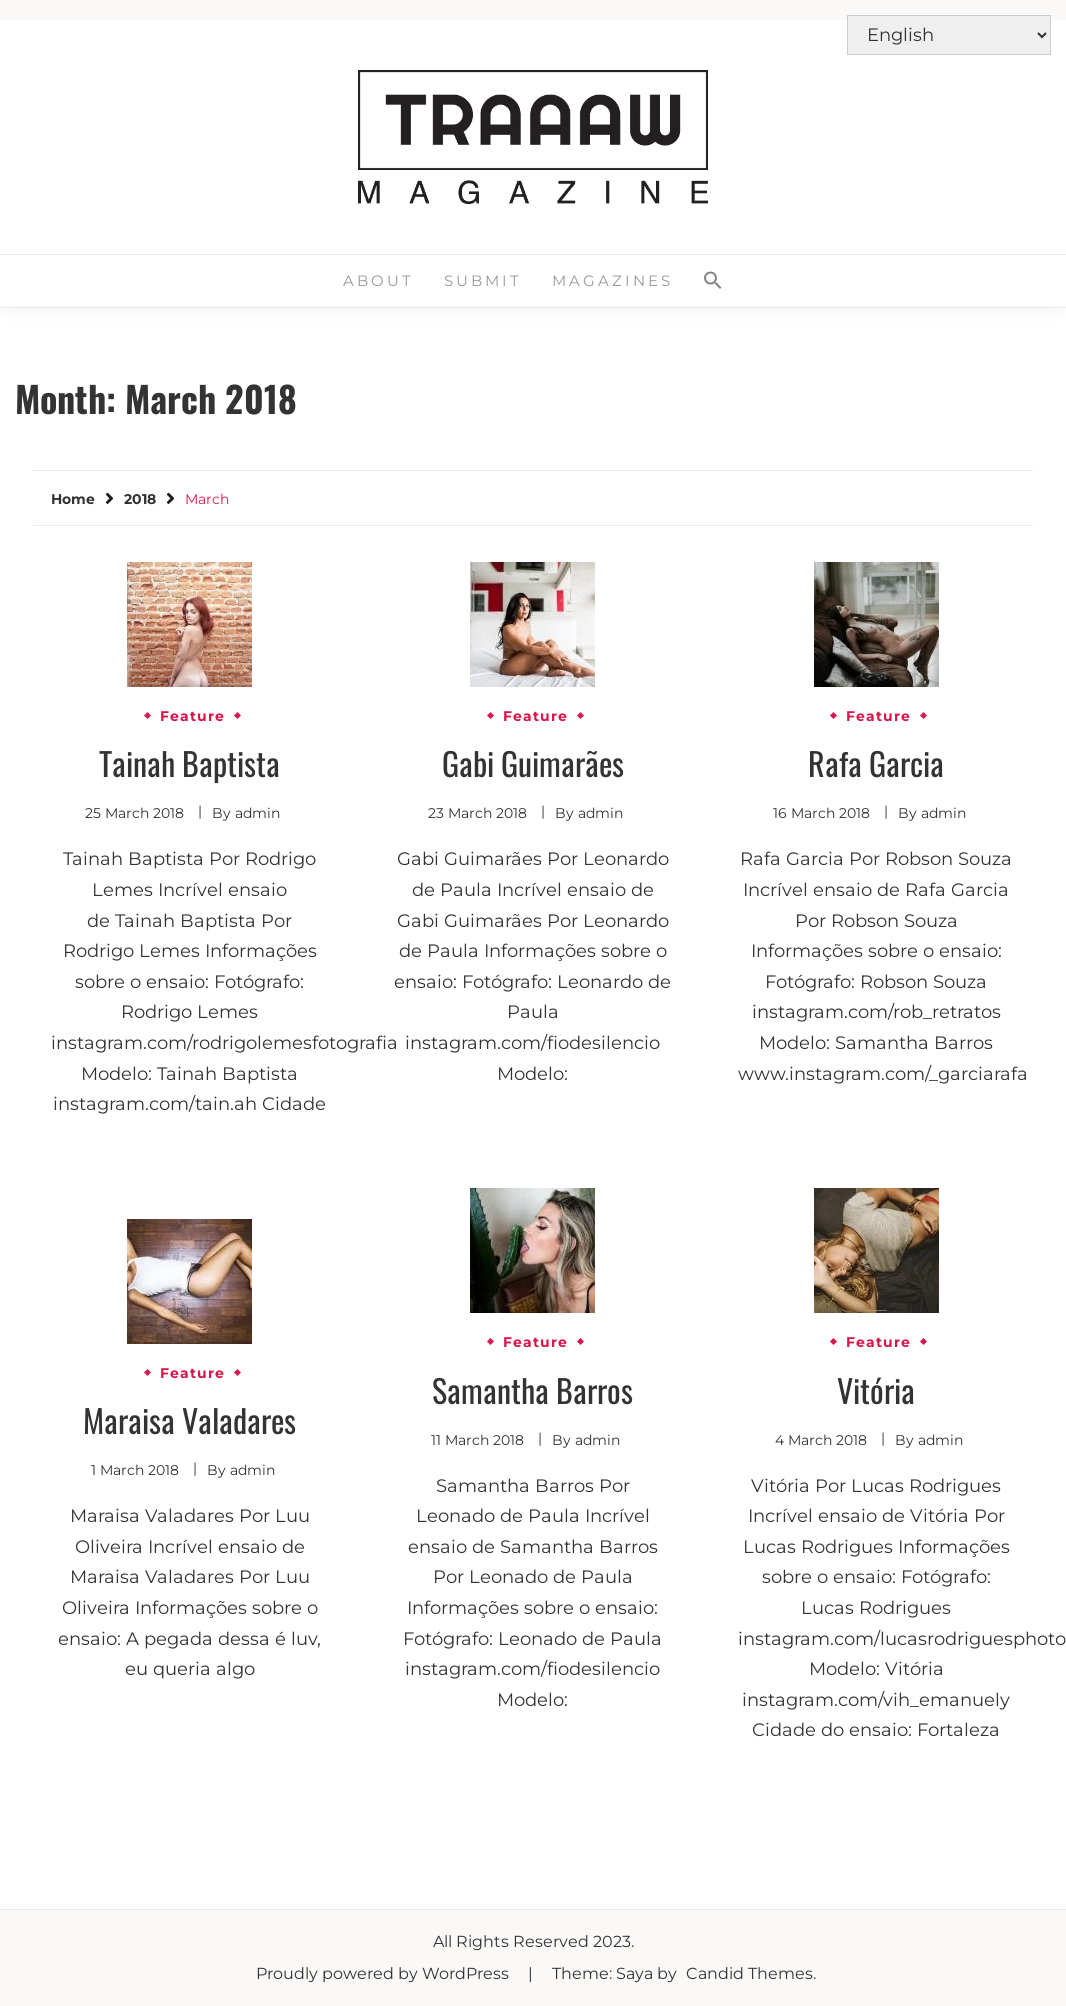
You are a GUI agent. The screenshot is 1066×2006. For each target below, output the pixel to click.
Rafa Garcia (876, 762)
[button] (713, 281)
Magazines (612, 280)
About (378, 280)
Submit (483, 280)
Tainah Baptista (189, 762)
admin (257, 813)
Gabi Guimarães (533, 762)
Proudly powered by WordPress (384, 1973)
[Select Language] (949, 35)
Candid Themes (749, 1973)
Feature (192, 716)
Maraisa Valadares (189, 1419)
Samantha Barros (532, 1389)
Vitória (876, 1389)
